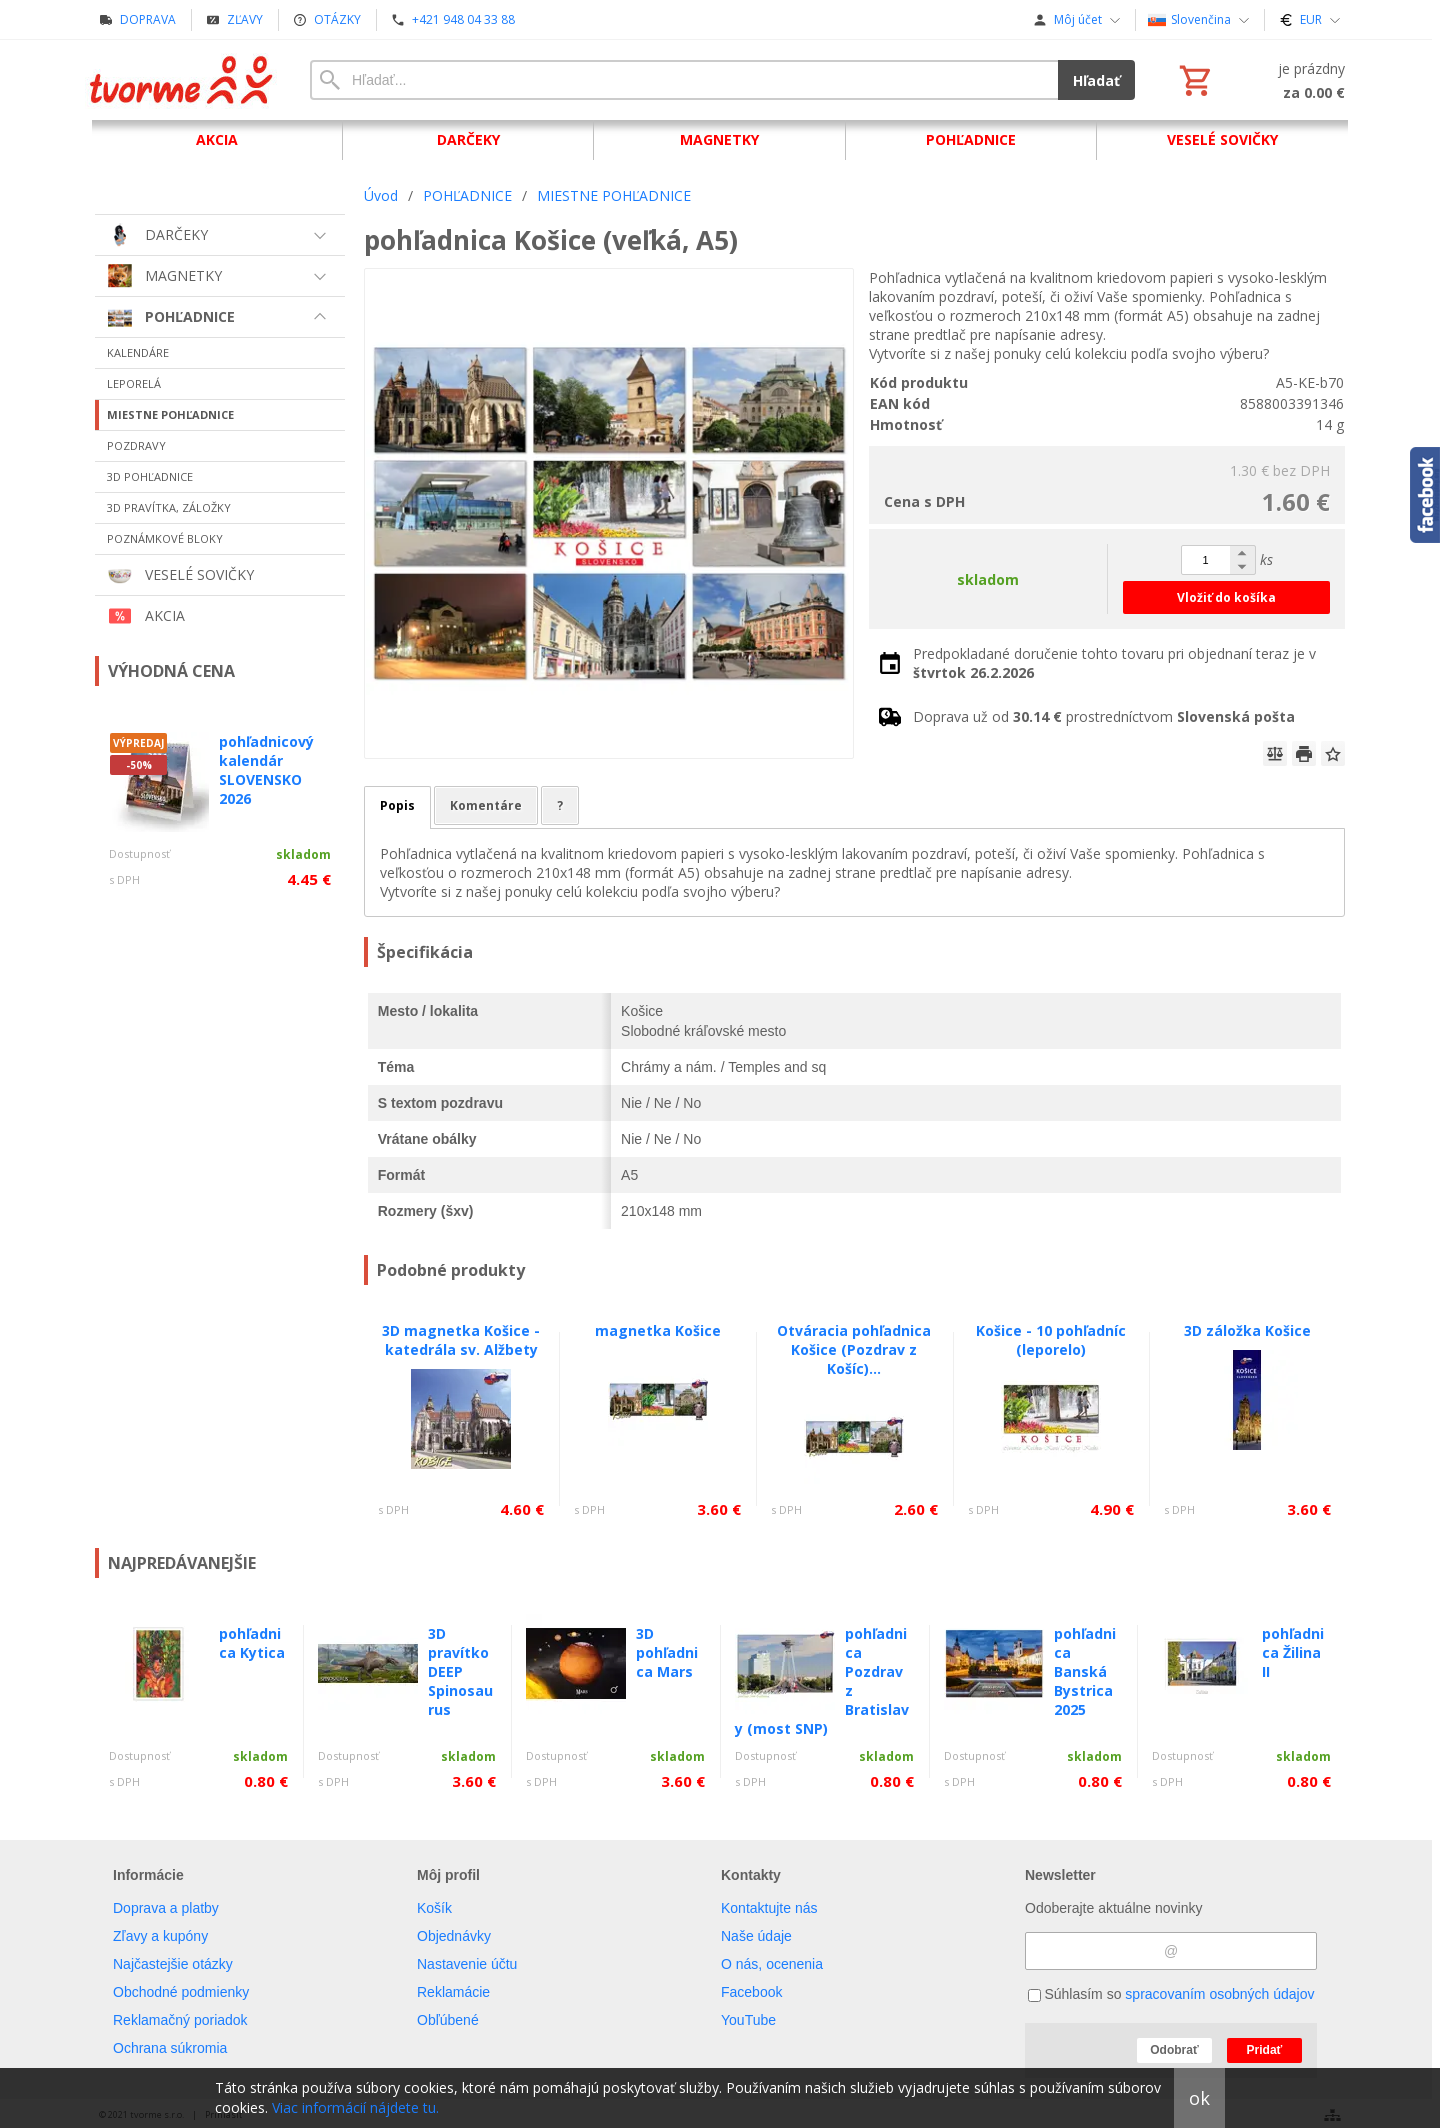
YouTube (748, 2020)
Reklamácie (453, 1992)
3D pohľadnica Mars (667, 1652)
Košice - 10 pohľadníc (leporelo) (1051, 1340)
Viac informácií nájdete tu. (355, 2107)
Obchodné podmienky (181, 1992)
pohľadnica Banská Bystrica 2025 (1085, 1671)
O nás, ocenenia (772, 1964)
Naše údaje (756, 1936)
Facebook (751, 1992)
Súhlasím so (1171, 1994)
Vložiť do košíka (1226, 597)
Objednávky (454, 1936)
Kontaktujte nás (769, 1908)
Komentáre (486, 805)
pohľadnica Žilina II (1293, 1652)
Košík (434, 1908)
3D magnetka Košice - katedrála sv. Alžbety (461, 1340)
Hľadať (1096, 80)
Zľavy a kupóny (160, 1936)
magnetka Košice (658, 1330)
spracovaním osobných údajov (1219, 1994)
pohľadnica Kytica (252, 1643)
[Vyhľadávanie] (684, 80)
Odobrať (1174, 2050)
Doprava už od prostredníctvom (1104, 716)
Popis (397, 805)
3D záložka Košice (1247, 1330)
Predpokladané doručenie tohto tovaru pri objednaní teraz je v (1114, 663)
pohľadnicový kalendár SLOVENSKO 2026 (266, 770)
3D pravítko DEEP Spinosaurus (460, 1671)
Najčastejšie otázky (173, 1964)
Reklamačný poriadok (180, 2020)
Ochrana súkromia (170, 2048)
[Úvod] (182, 80)
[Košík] (1260, 80)
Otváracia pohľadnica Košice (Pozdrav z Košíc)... (854, 1349)
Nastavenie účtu (467, 1964)
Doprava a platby (166, 1908)
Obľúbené (448, 2020)
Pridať (1265, 2050)
